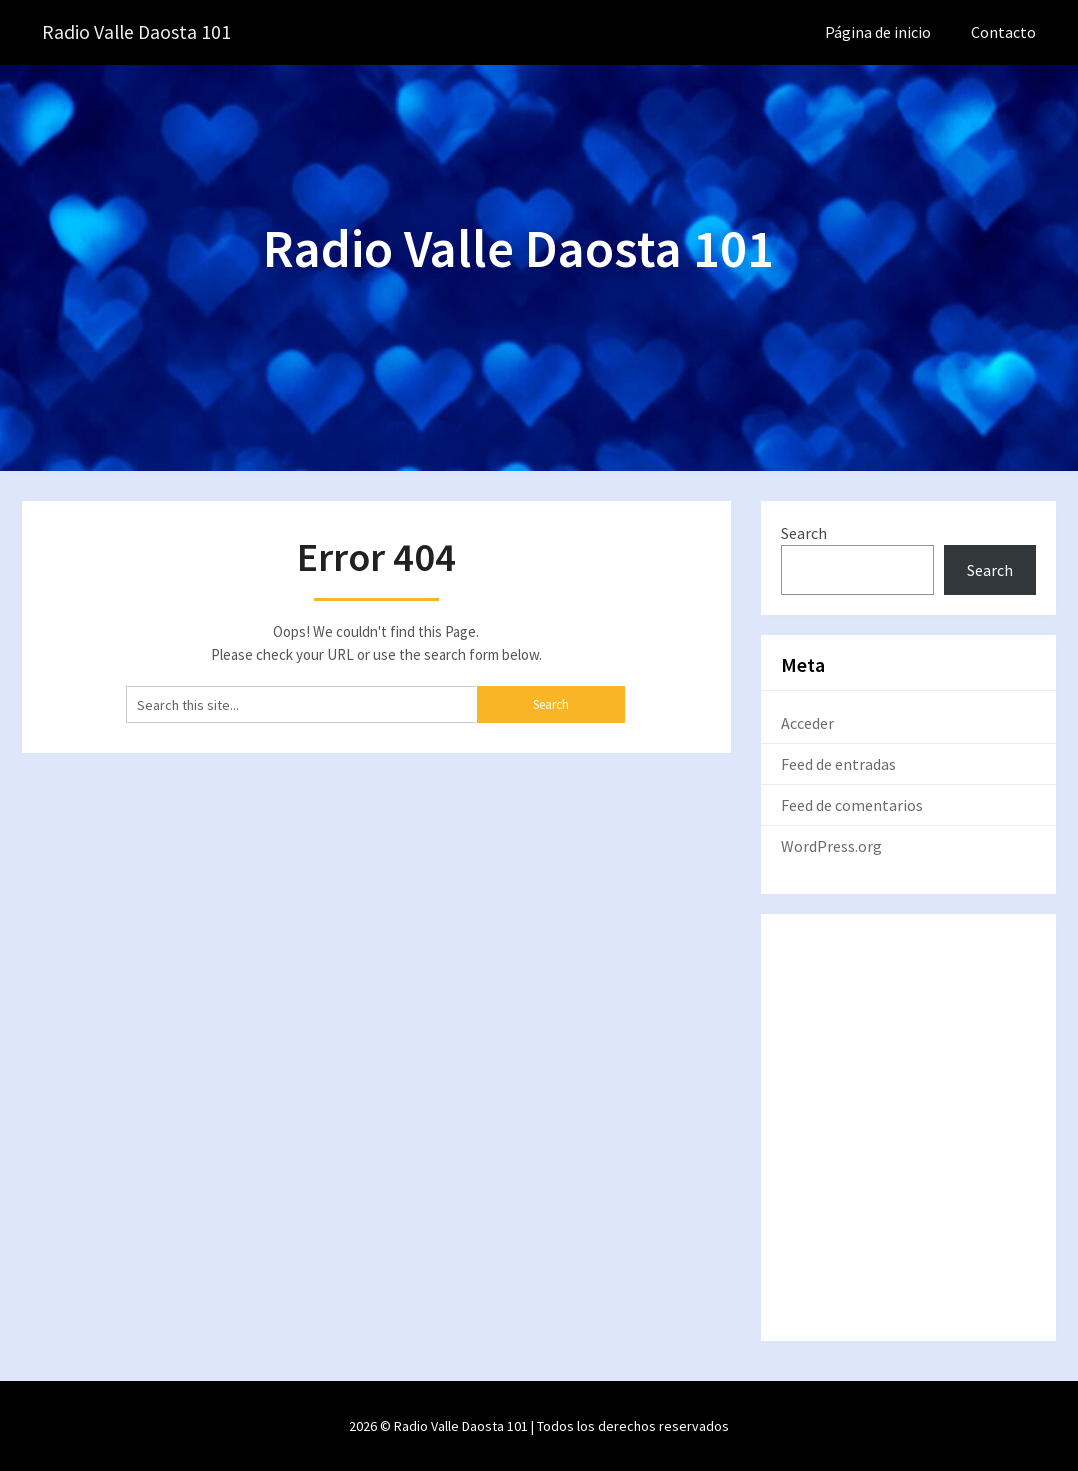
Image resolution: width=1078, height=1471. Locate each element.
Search (804, 533)
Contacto (1003, 32)
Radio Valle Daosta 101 (138, 32)
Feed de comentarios (852, 805)
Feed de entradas (838, 764)
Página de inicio (878, 32)
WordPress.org (831, 846)
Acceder (807, 723)
